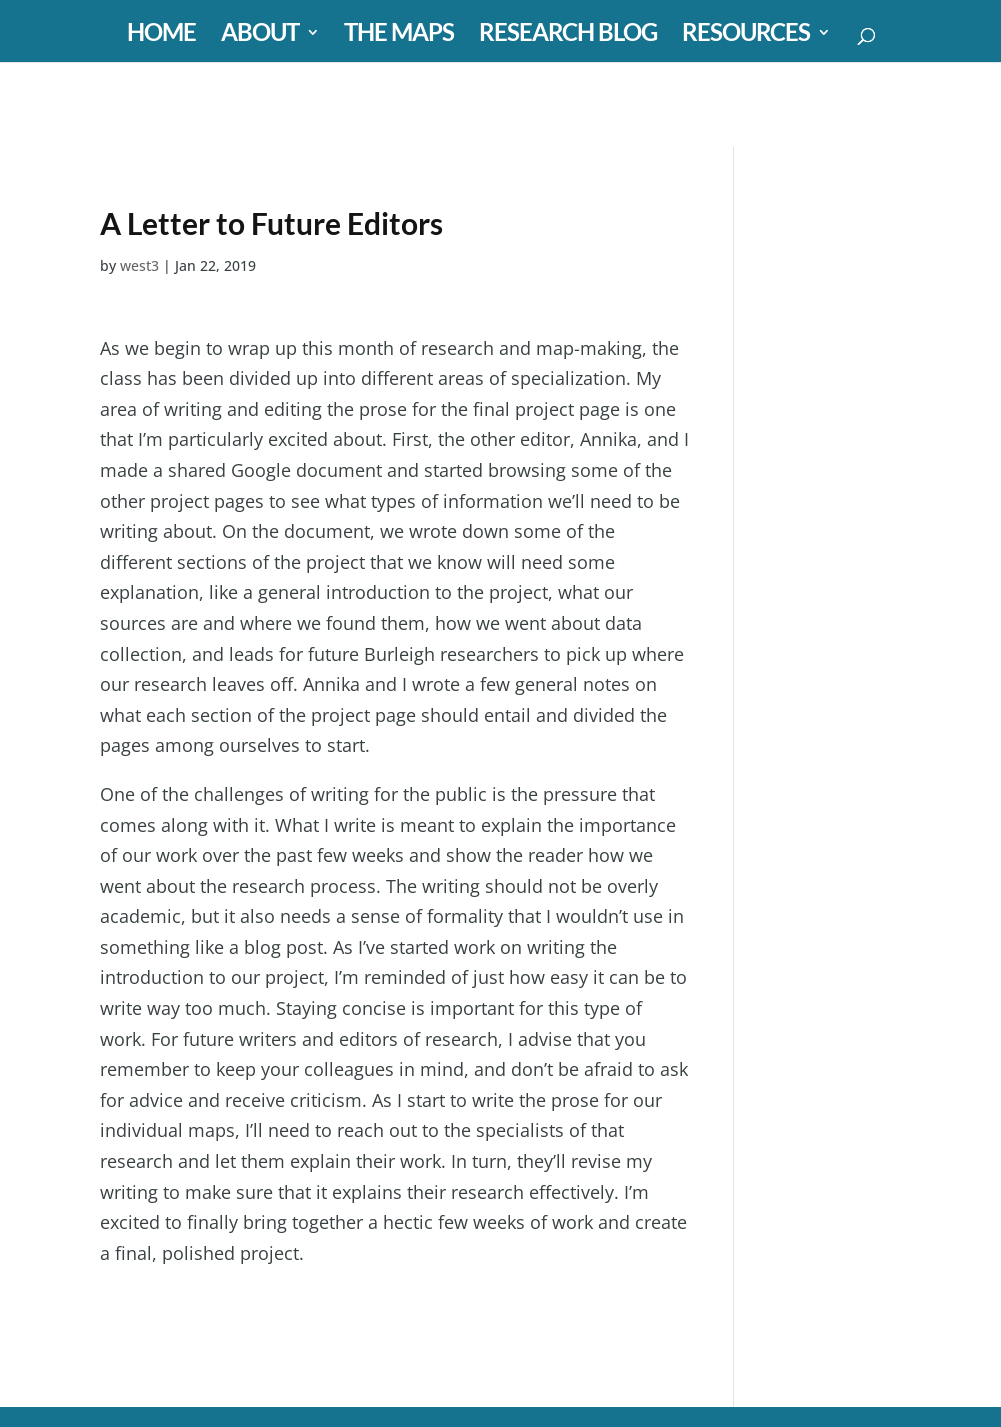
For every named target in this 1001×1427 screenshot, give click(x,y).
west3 (139, 265)
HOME (161, 35)
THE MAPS (399, 35)
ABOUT (260, 35)
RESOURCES (746, 35)
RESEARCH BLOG (568, 35)
